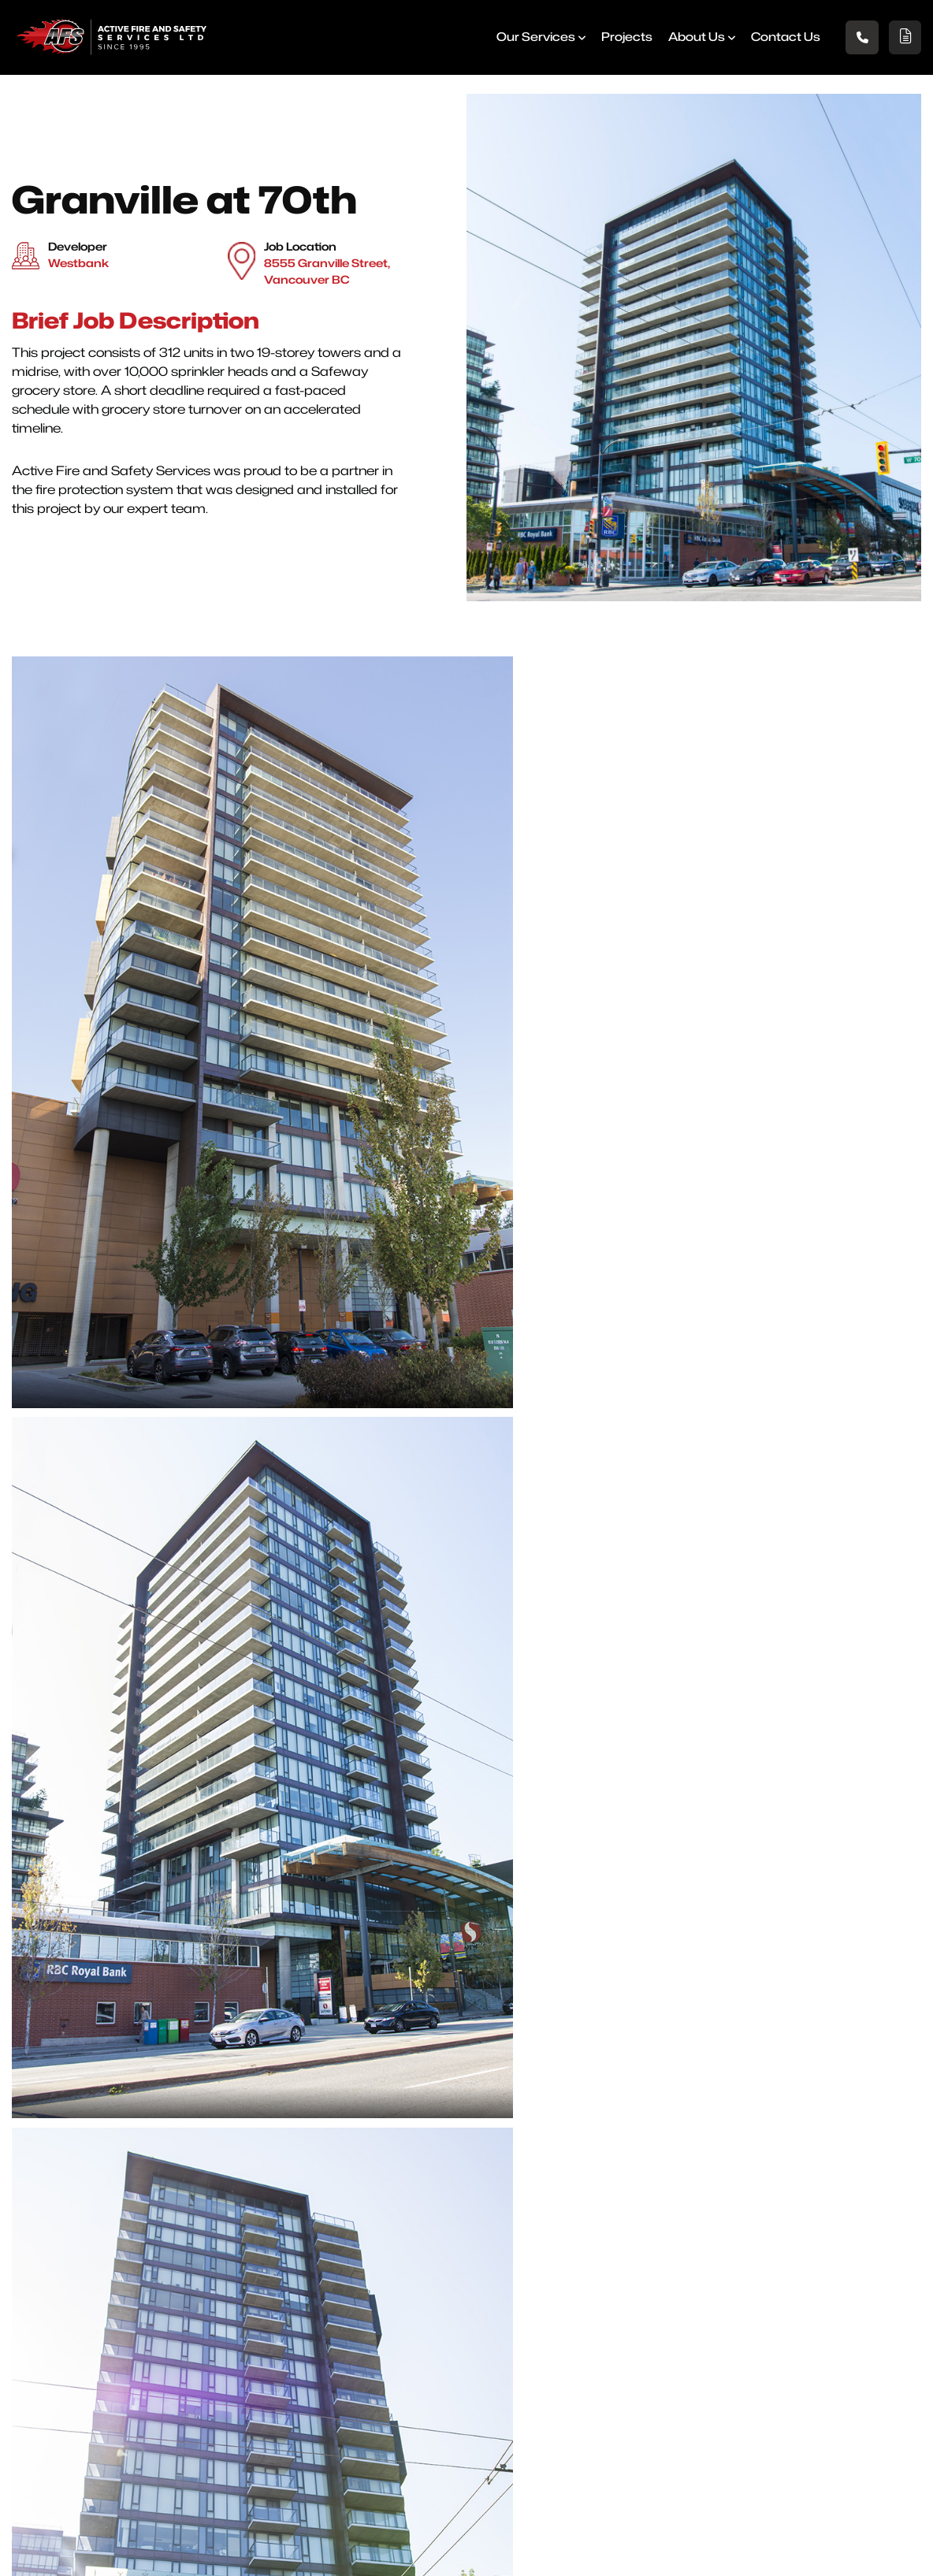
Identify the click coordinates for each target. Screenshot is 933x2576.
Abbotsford (450, 2255)
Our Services (532, 43)
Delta (433, 2275)
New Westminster (617, 2372)
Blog (260, 2333)
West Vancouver (613, 2391)
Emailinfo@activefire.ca (814, 2491)
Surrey (437, 2372)
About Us (692, 43)
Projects (623, 43)
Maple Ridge (601, 2314)
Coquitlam (596, 2294)
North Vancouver (467, 2294)
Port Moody (598, 2255)
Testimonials (283, 2352)
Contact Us (279, 2372)
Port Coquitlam (608, 2275)
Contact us (781, 43)
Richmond (448, 2314)
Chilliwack (595, 2352)
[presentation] (466, 2044)
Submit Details (455, 2108)
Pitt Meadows (456, 2391)
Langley (441, 2333)
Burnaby (442, 2352)
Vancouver (598, 2333)
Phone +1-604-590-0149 (508, 2491)
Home (266, 2255)
